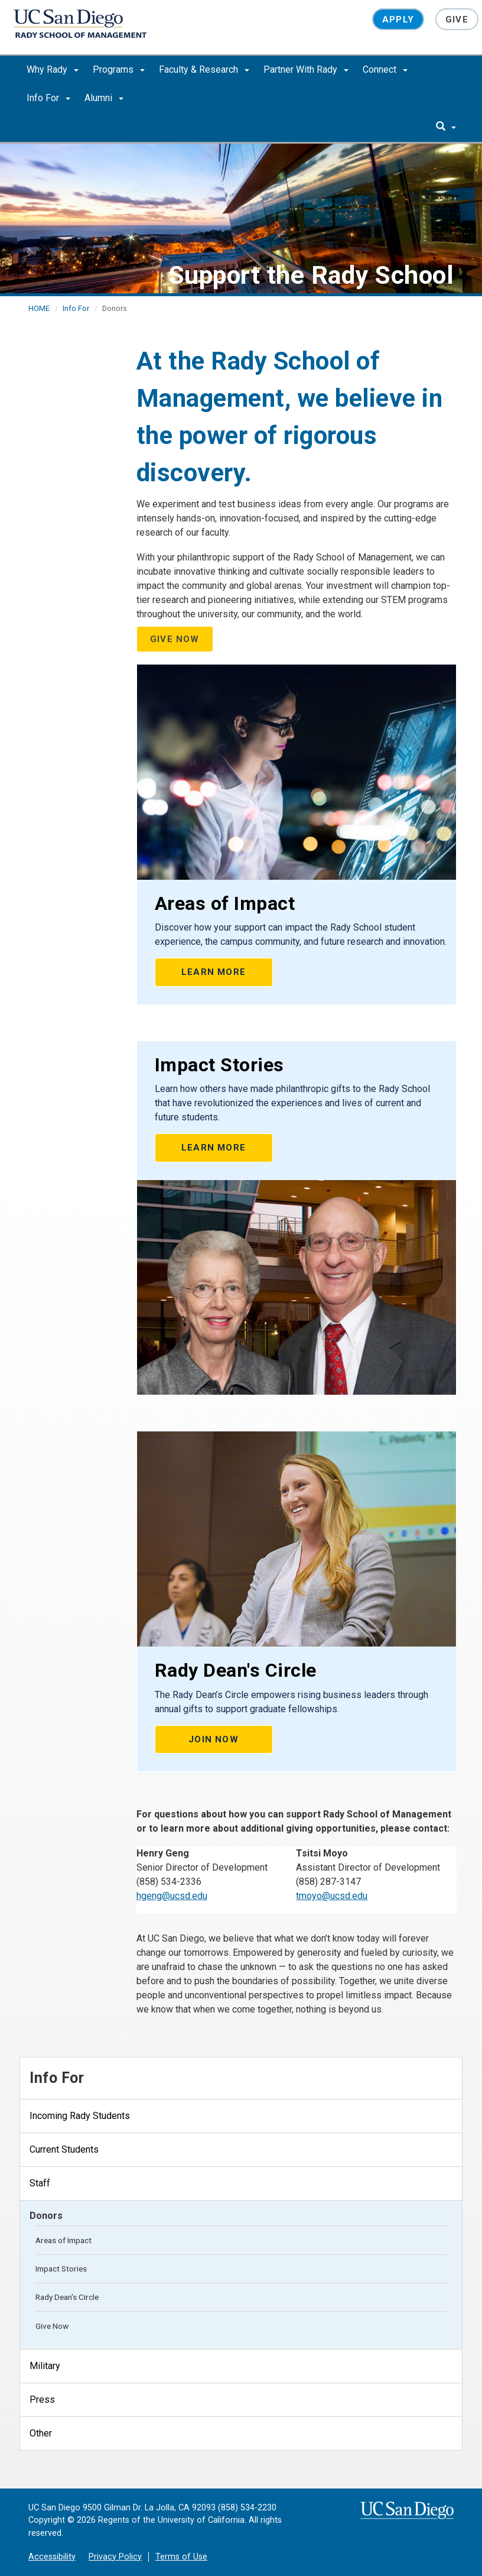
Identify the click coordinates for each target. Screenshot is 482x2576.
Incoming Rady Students (80, 2115)
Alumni (103, 97)
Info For (48, 97)
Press (42, 2399)
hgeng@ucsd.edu (171, 1895)
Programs (119, 69)
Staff (40, 2183)
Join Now (213, 1739)
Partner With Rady (306, 69)
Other (41, 2433)
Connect (385, 69)
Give (456, 19)
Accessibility (52, 2557)
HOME (39, 308)
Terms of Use (181, 2557)
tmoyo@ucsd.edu (331, 1895)
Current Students (64, 2149)
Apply (398, 19)
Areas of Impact (63, 2240)
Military (45, 2365)
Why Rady (53, 69)
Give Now (52, 2326)
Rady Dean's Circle (67, 2297)
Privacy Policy (115, 2557)
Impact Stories (61, 2268)
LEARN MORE (213, 972)
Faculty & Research (204, 69)
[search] (446, 127)
